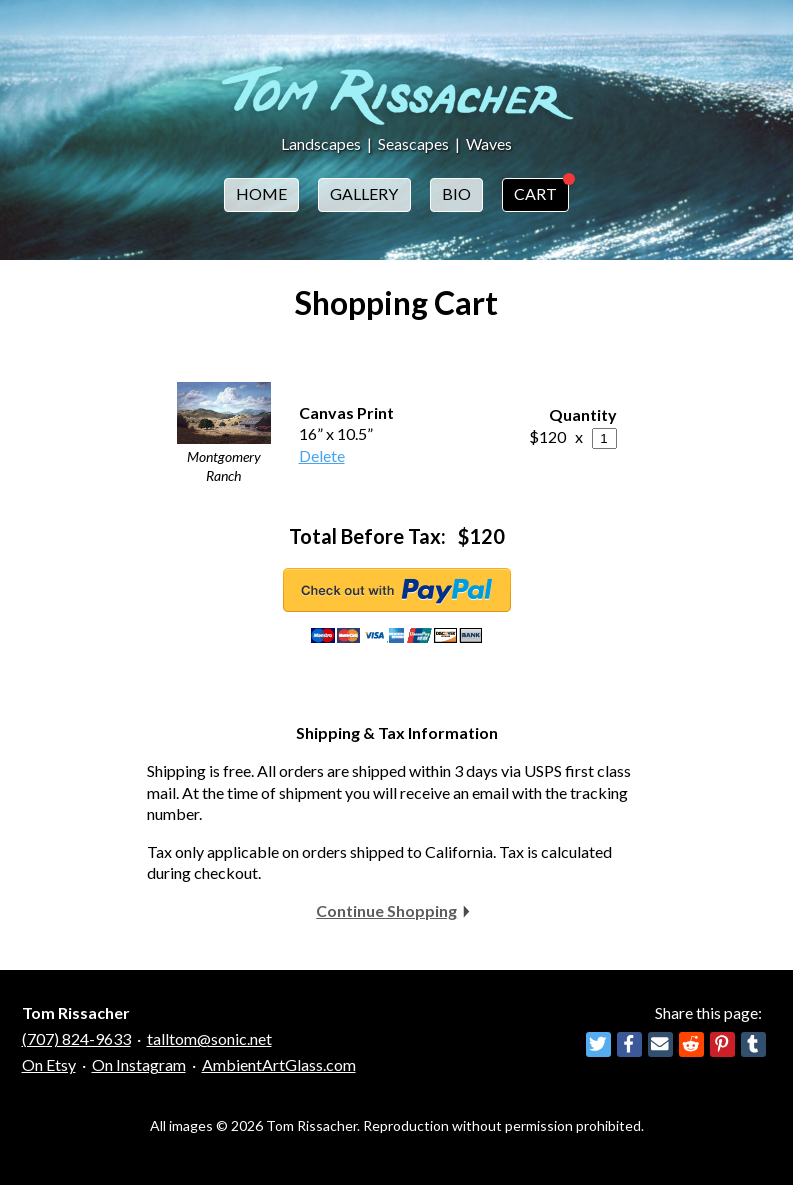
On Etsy (49, 1064)
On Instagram (139, 1064)
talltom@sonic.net (209, 1038)
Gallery (364, 193)
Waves (489, 143)
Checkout (397, 590)
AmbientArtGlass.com (279, 1064)
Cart (535, 193)
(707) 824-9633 (76, 1038)
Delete (322, 455)
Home (261, 193)
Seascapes (413, 143)
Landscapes (321, 143)
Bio (456, 193)
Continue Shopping (386, 910)
